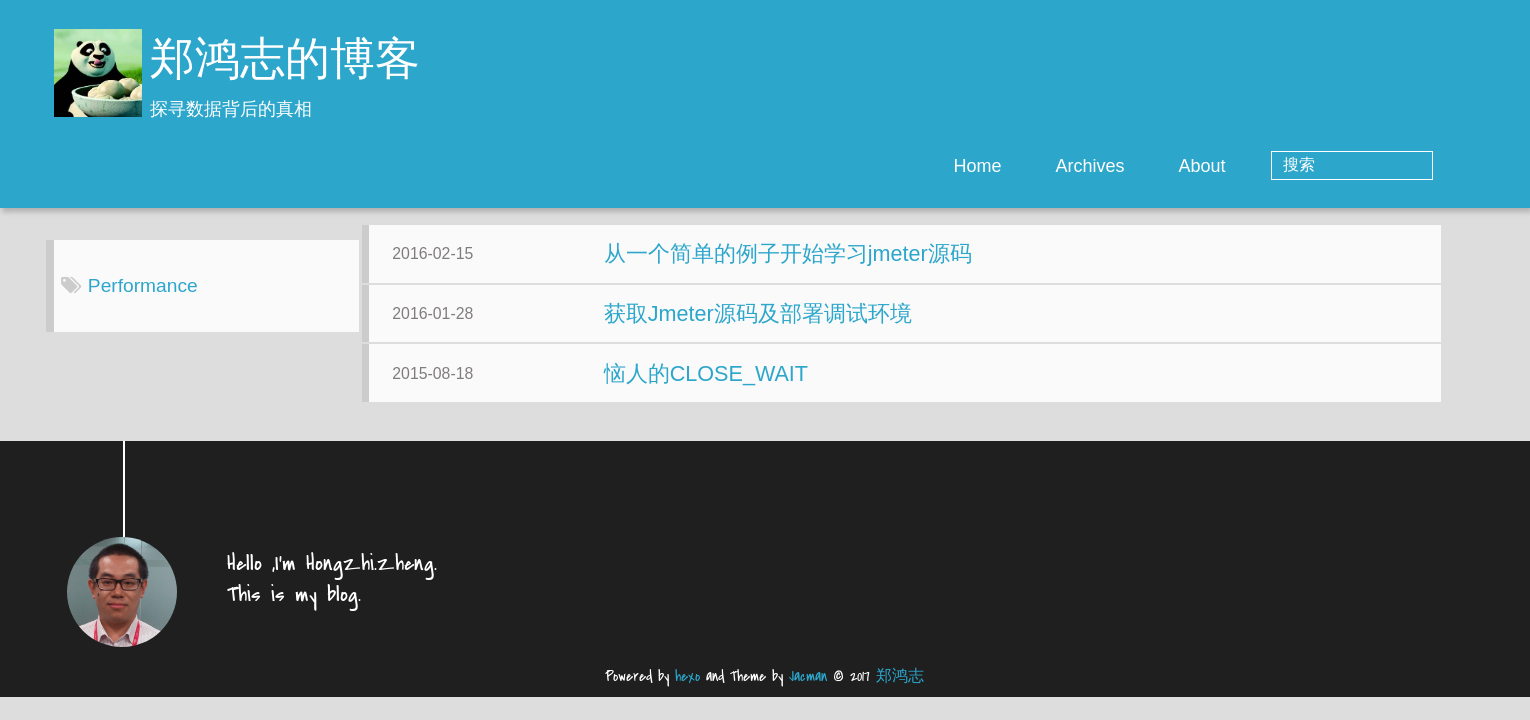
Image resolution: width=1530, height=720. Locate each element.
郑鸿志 (900, 691)
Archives (1170, 166)
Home (1058, 166)
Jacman (808, 691)
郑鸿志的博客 (285, 62)
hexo (687, 691)
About (1282, 166)
